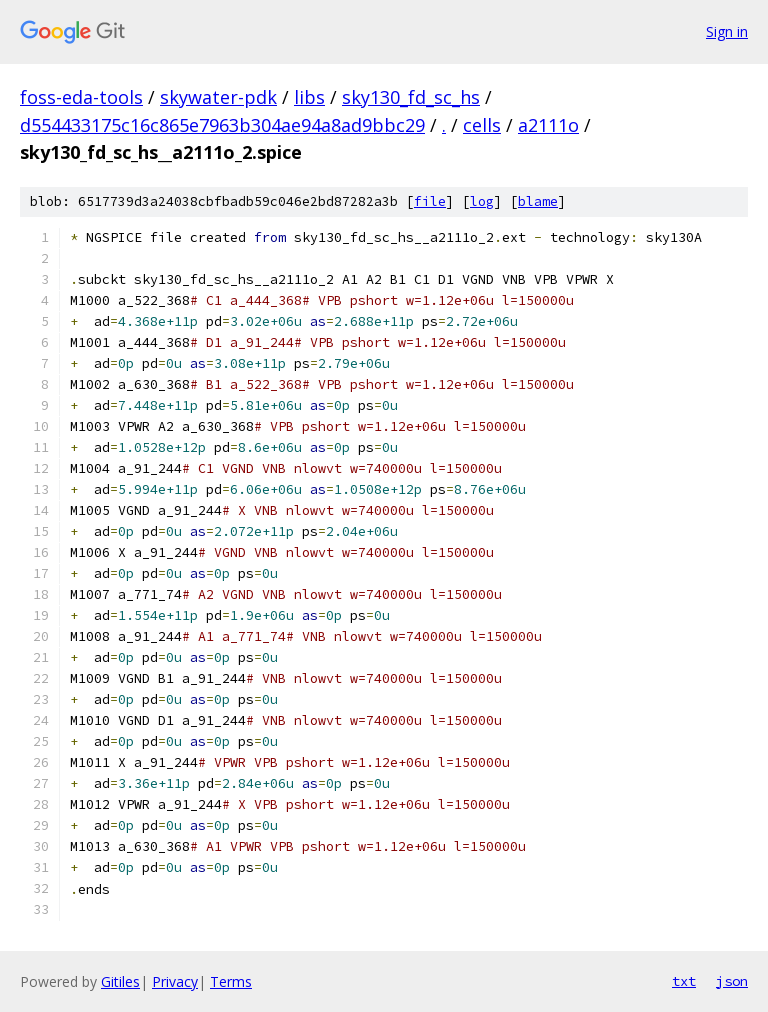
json (732, 981)
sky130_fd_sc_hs (411, 97)
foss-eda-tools (81, 97)
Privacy (175, 981)
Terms (231, 981)
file (430, 201)
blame (538, 201)
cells (482, 125)
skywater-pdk (218, 97)
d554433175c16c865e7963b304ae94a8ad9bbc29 (222, 125)
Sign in (727, 31)
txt (684, 981)
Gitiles (120, 981)
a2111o (548, 125)
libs (309, 97)
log (482, 201)
